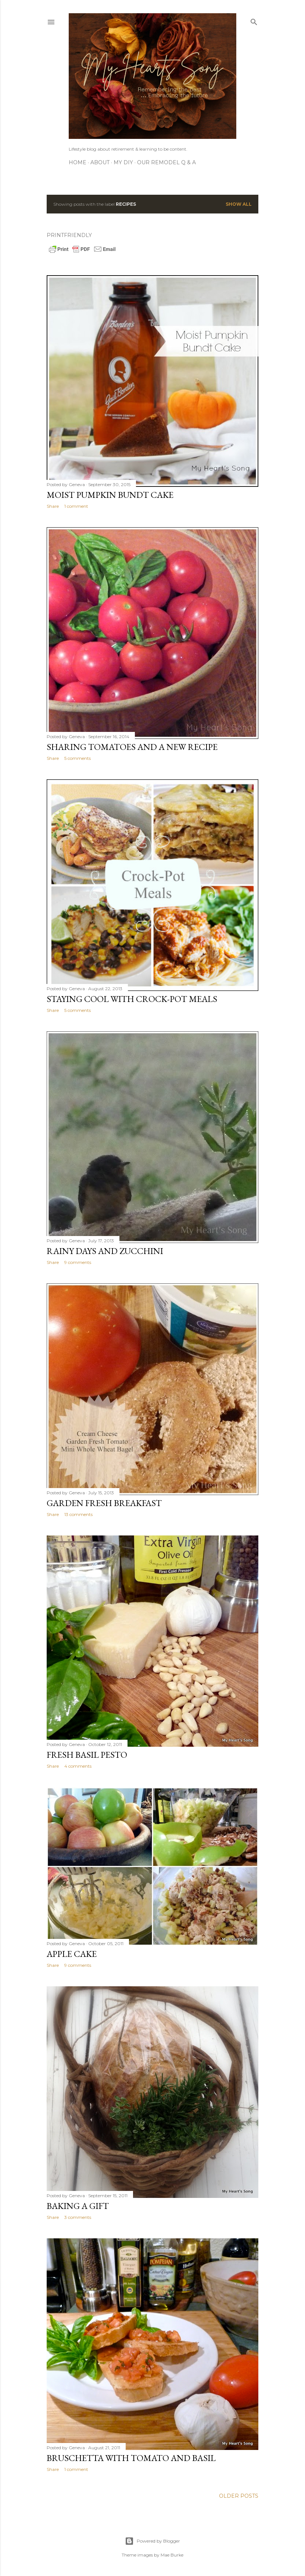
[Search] (254, 20)
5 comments (77, 758)
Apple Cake (72, 1953)
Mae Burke (172, 2555)
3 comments (77, 2217)
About (100, 162)
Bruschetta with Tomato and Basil (131, 2458)
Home (77, 162)
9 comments (77, 1262)
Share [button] (53, 506)
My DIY (123, 162)
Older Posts (238, 2496)
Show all (239, 204)
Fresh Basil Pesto (87, 1754)
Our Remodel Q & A (166, 162)
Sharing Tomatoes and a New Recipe (132, 746)
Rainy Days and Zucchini (105, 1251)
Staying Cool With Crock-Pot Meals (132, 999)
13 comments (78, 1514)
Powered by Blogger (152, 2541)
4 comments (78, 1766)
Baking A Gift (78, 2206)
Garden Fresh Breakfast (104, 1503)
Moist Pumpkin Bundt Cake (110, 494)
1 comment (76, 506)
